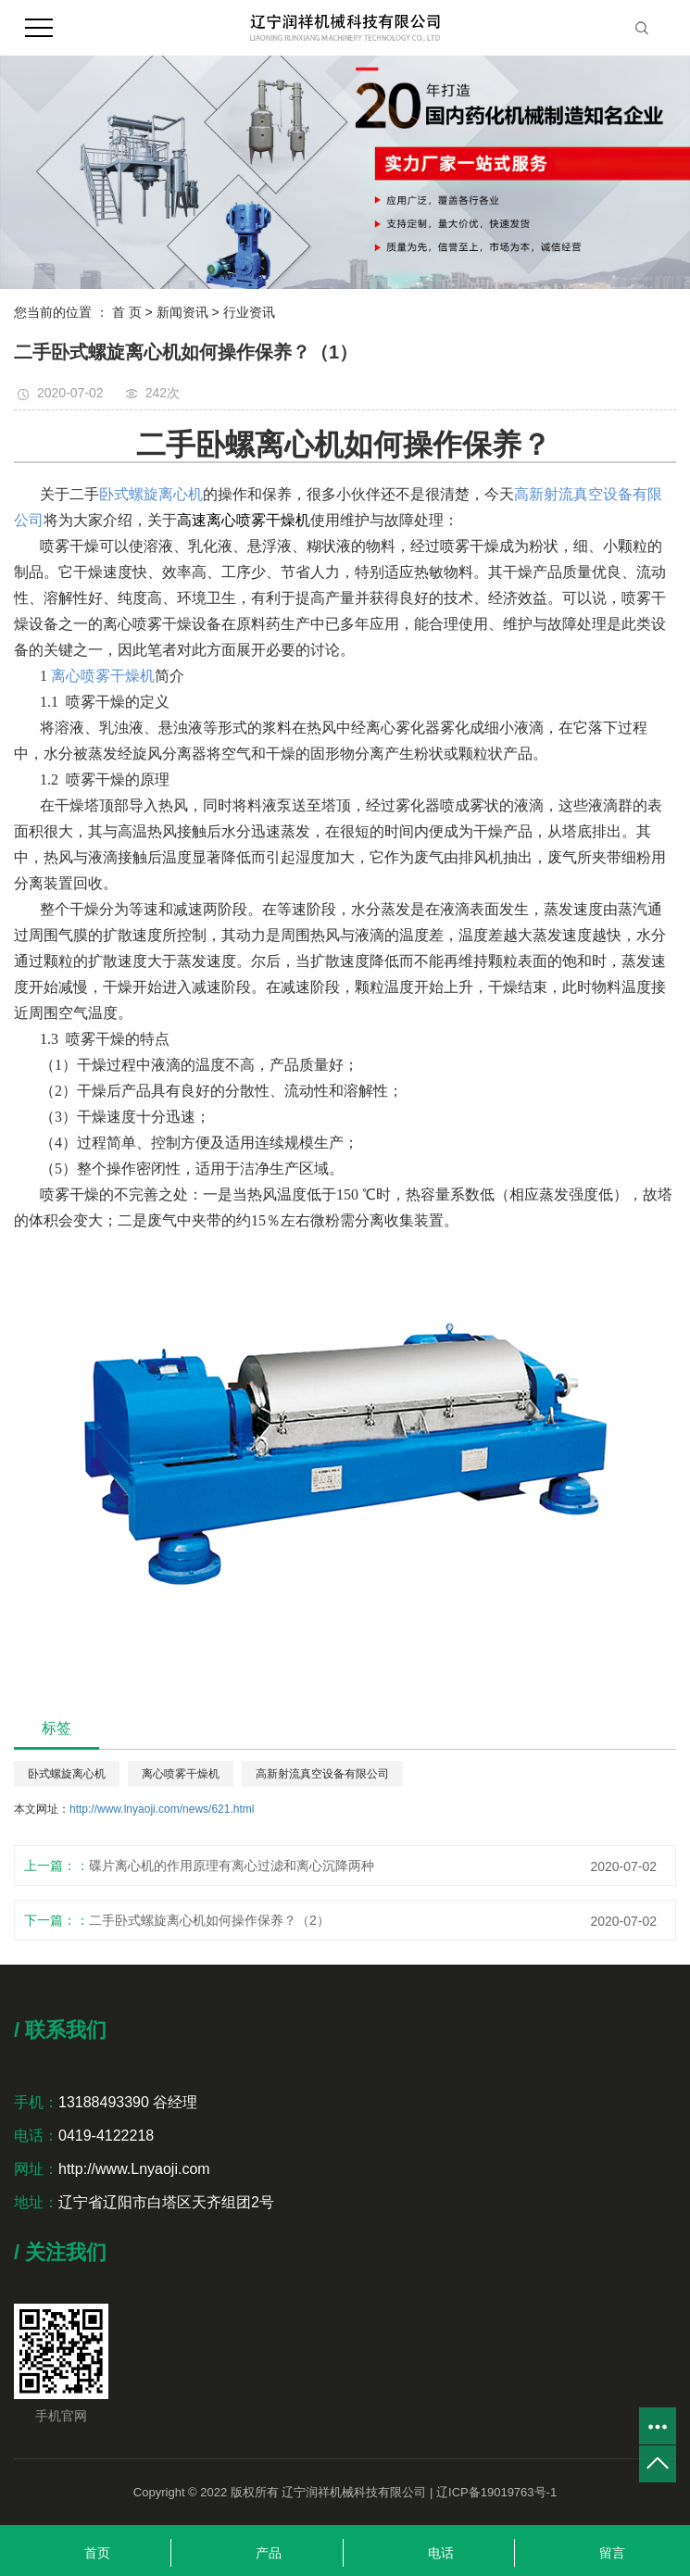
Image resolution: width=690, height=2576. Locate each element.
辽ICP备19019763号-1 (496, 2492)
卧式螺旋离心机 (67, 1773)
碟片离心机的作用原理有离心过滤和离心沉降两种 (231, 1865)
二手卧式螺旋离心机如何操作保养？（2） (209, 1920)
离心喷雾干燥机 (181, 1773)
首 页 (127, 312)
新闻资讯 (182, 312)
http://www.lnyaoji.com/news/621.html (161, 1809)
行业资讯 (249, 312)
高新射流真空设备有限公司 (322, 1773)
